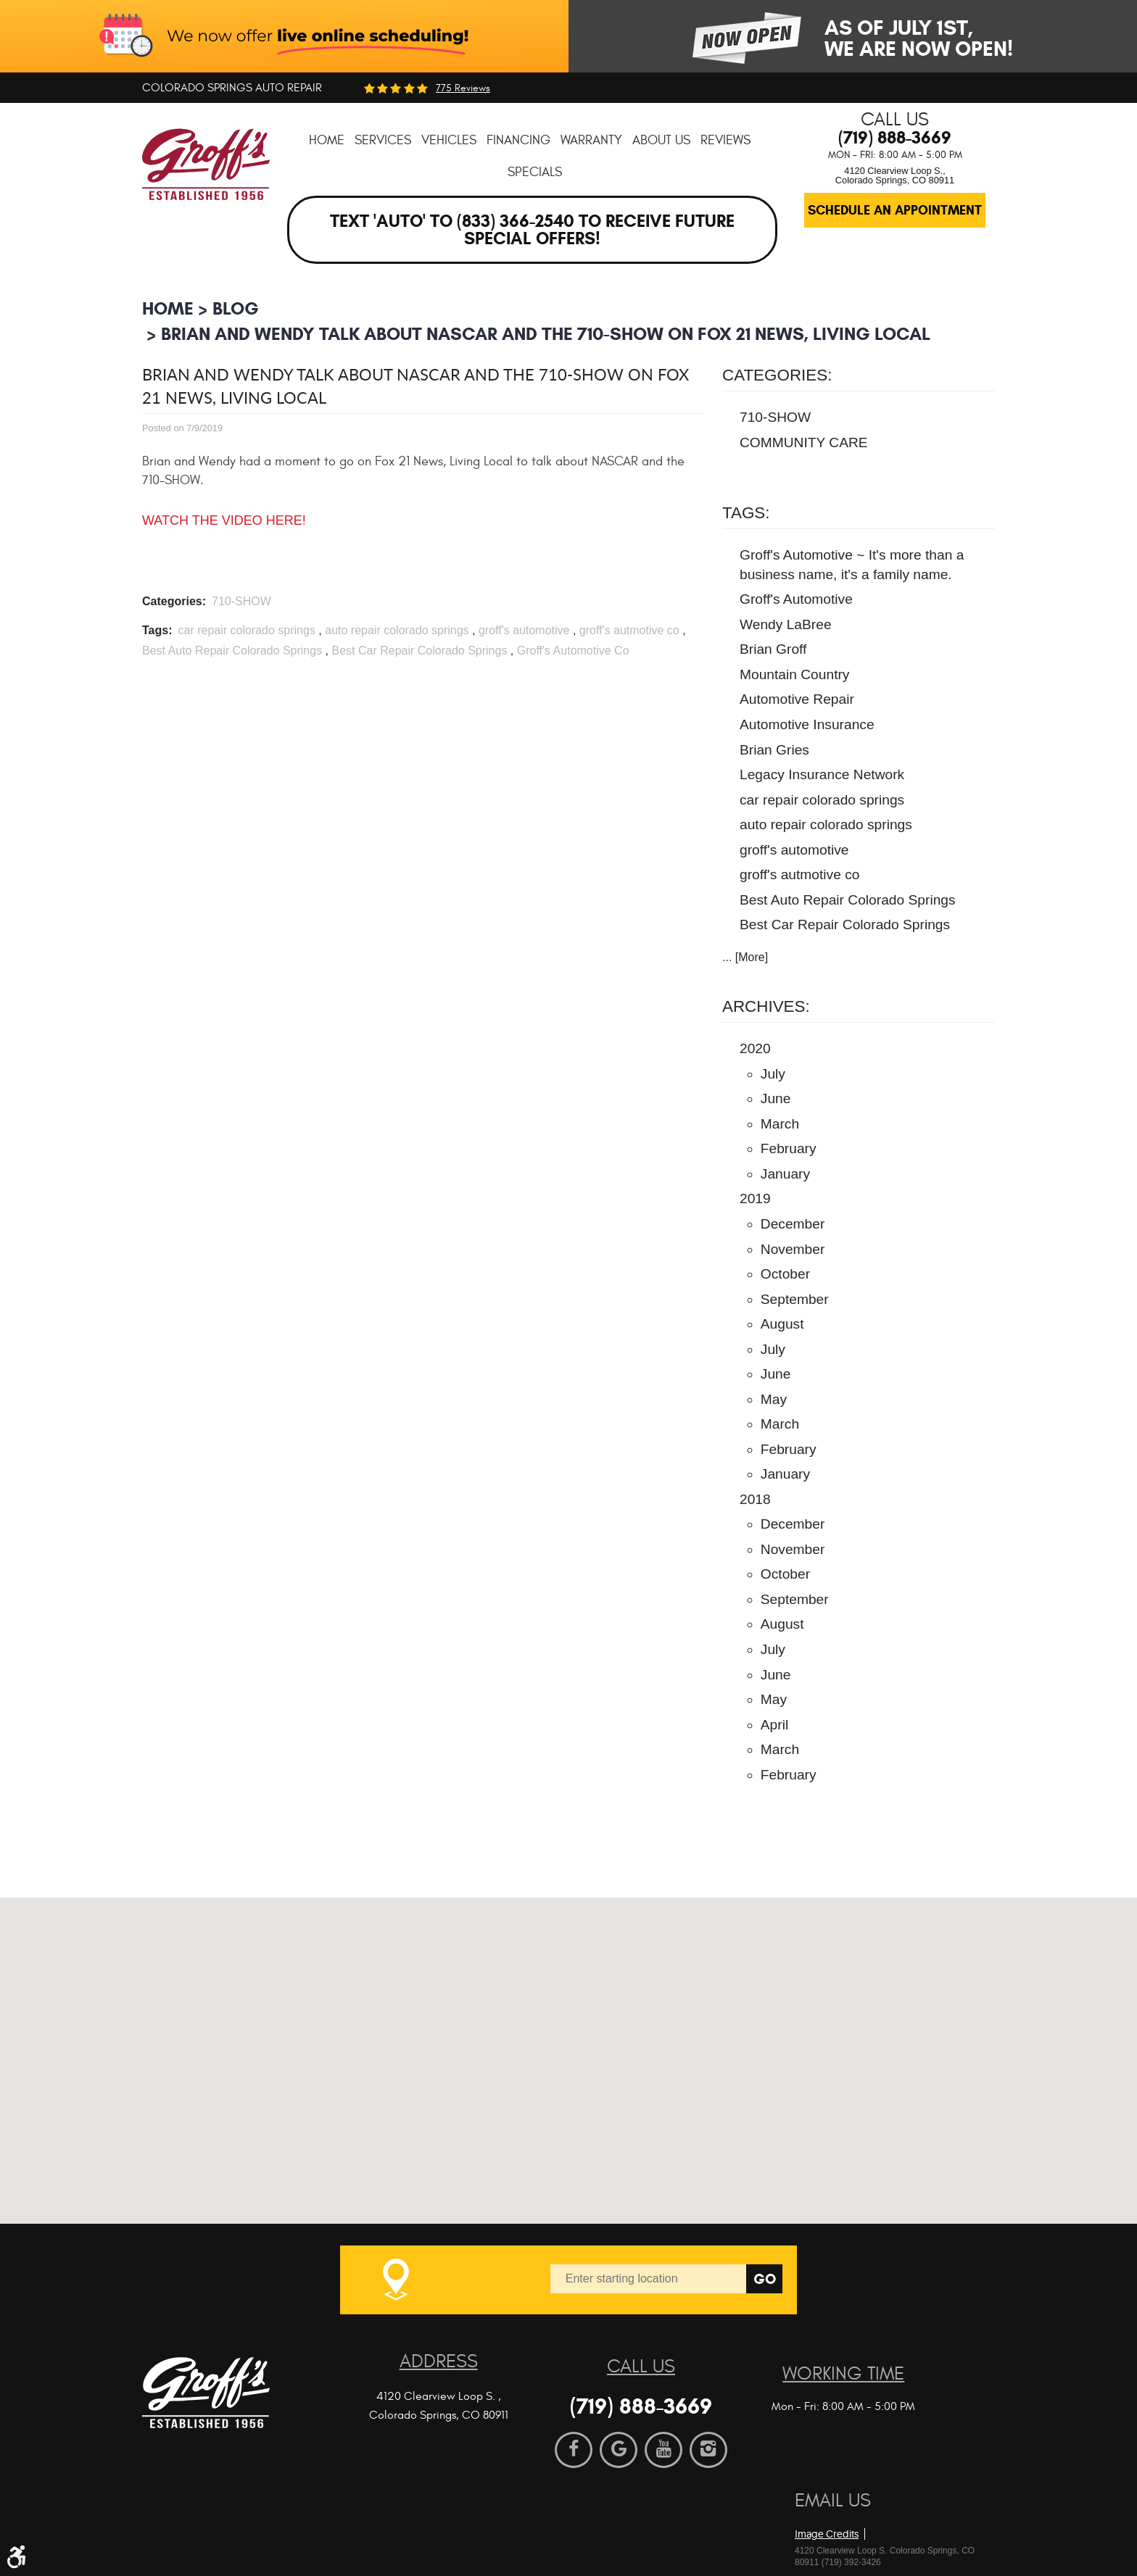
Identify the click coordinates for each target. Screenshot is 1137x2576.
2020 (755, 1048)
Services (383, 140)
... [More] (745, 957)
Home (326, 140)
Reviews (725, 140)
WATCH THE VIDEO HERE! (224, 520)
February (788, 1148)
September (795, 1299)
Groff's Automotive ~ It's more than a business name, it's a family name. (852, 564)
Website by (878, 2510)
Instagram (708, 2450)
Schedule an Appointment (895, 210)
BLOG (235, 308)
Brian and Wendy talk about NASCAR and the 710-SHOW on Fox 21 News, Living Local (545, 334)
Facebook (573, 2450)
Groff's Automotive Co (573, 650)
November (793, 1249)
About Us (661, 140)
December (793, 1223)
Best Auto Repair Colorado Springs (232, 650)
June (776, 1098)
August (782, 1323)
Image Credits (827, 2534)
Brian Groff (773, 649)
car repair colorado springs (246, 630)
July (773, 1073)
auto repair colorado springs (396, 630)
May (774, 1399)
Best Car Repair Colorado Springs (419, 650)
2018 (755, 1499)
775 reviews (463, 88)
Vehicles (448, 140)
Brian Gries (774, 749)
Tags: (746, 513)
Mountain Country (794, 674)
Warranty (591, 140)
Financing (518, 140)
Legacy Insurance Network (822, 774)
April (774, 1724)
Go (764, 2279)
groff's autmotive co (629, 630)
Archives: (766, 1006)
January (785, 1173)
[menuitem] (326, 140)
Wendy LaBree (786, 624)
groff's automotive (524, 630)
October (785, 1273)
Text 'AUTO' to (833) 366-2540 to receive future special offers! (532, 229)
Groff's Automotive (796, 599)
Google (618, 2450)
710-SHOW (241, 601)
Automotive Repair (797, 699)
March (780, 1123)
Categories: (777, 375)
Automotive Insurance (807, 724)
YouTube (663, 2450)
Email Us (833, 2500)
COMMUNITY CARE (804, 442)
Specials (535, 172)
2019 (755, 1198)
